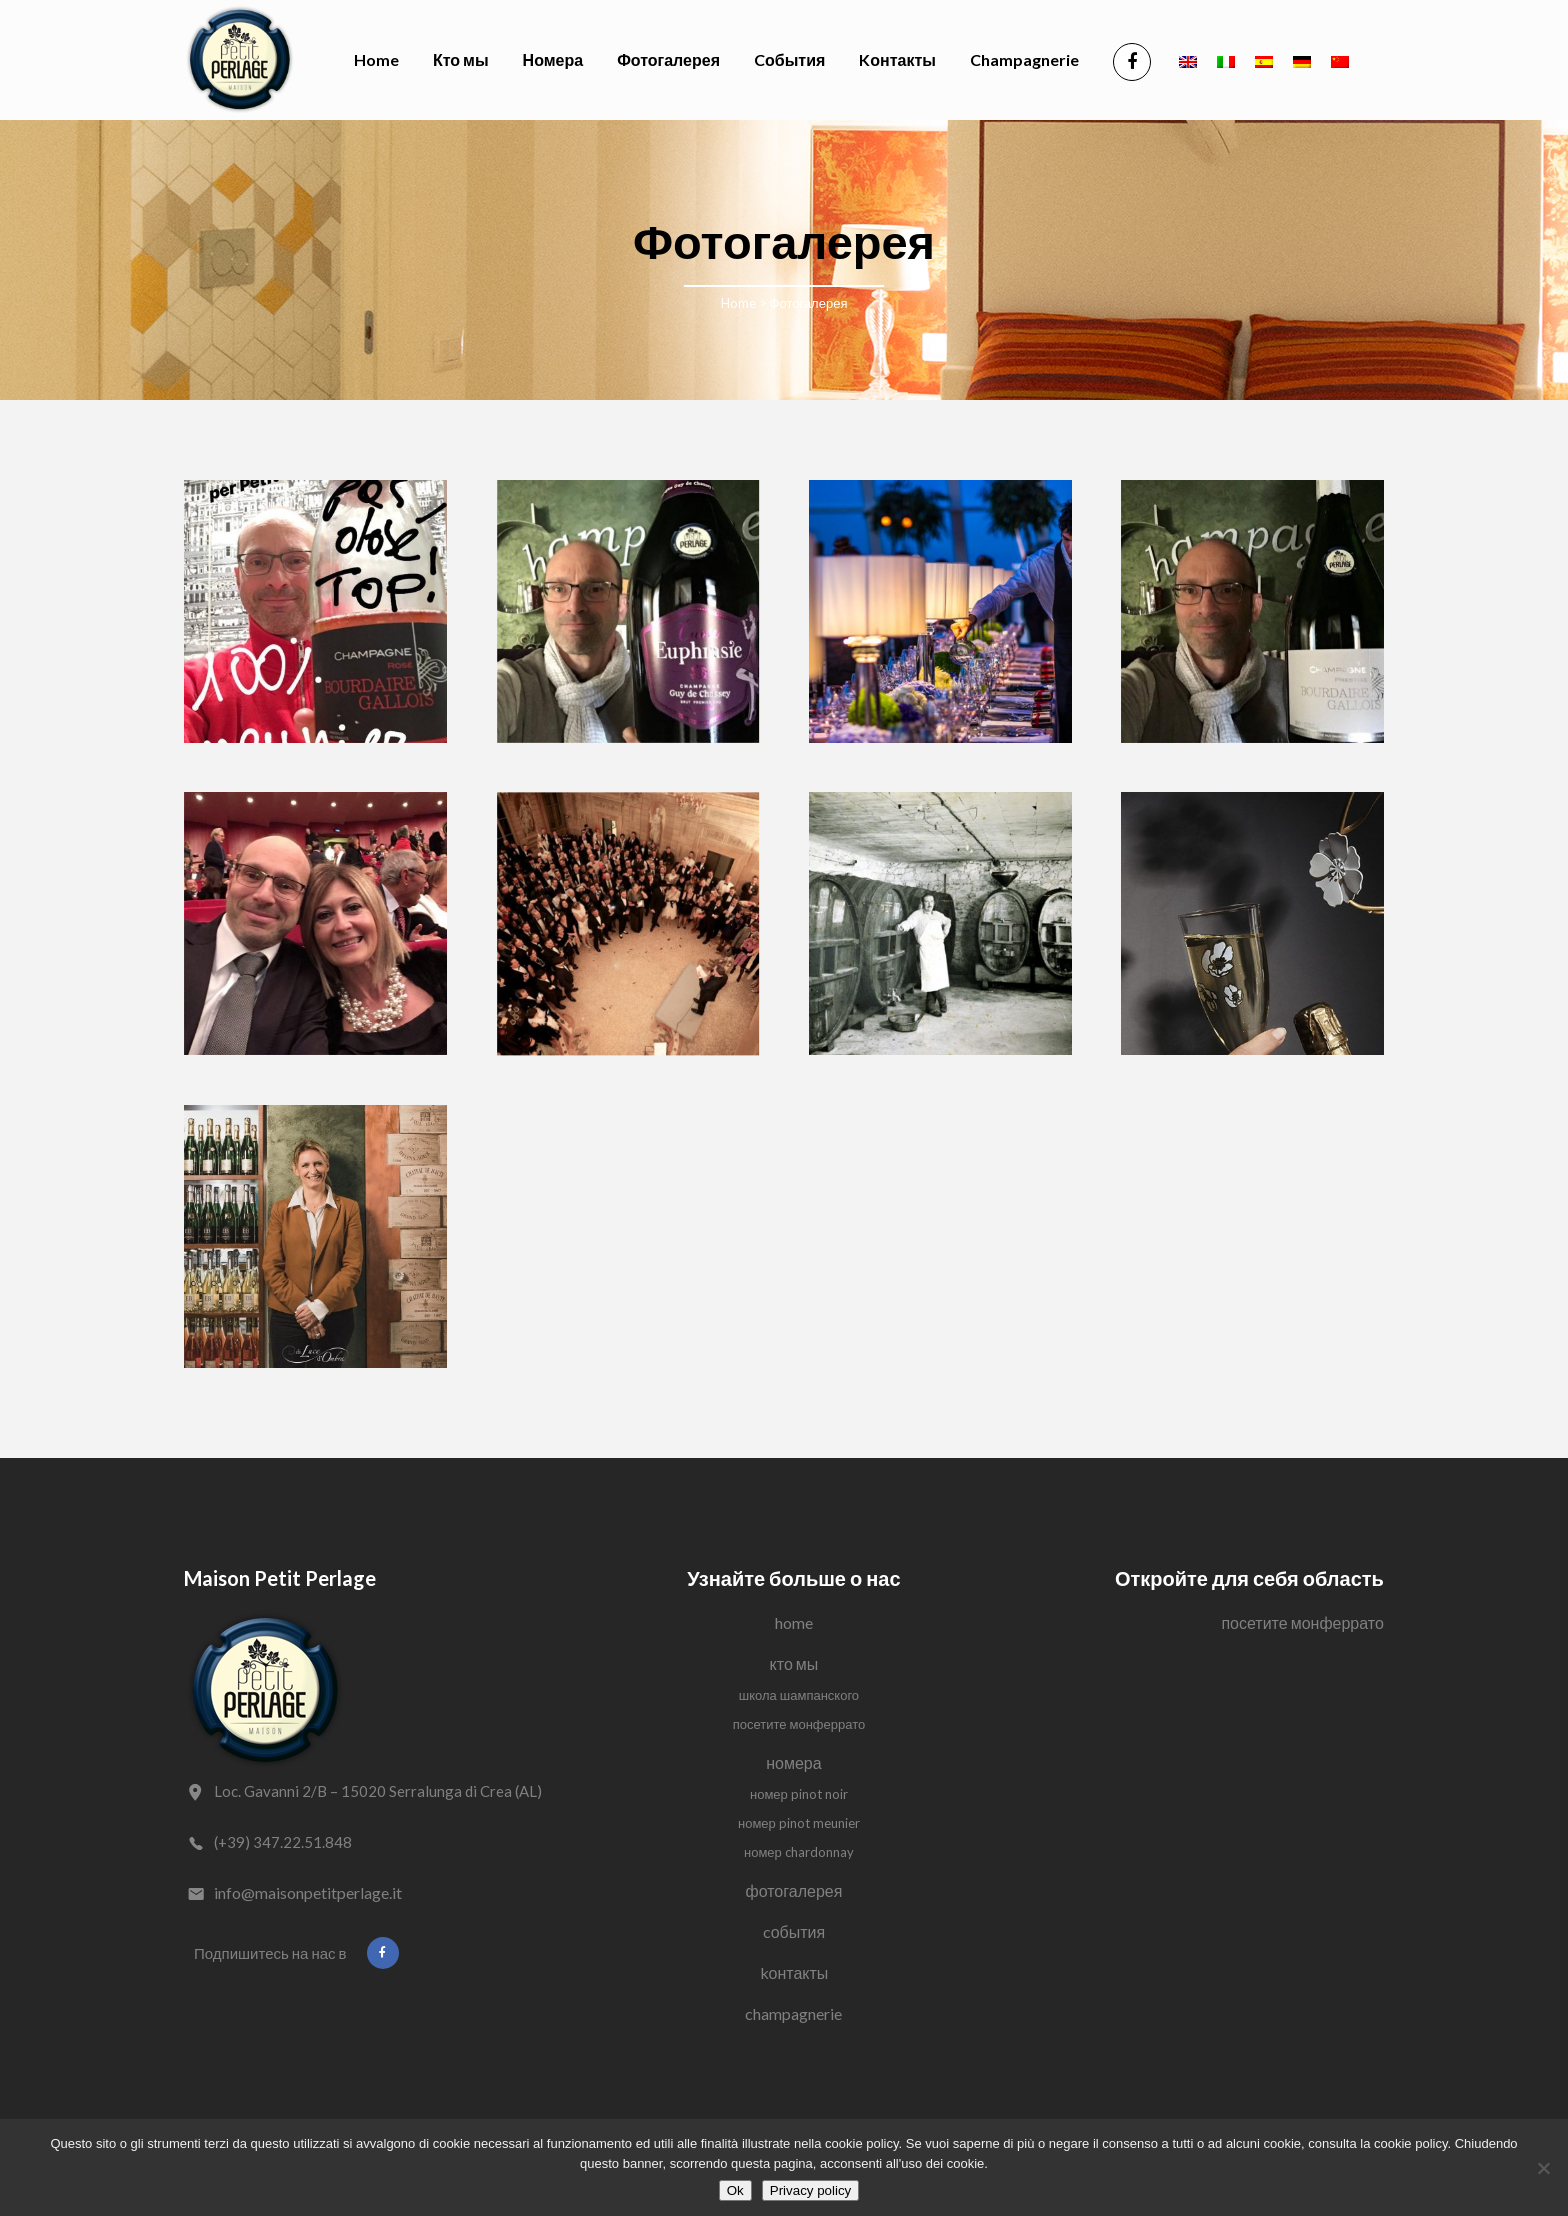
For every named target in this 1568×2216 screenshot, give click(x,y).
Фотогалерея (794, 1890)
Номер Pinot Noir (799, 1794)
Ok (735, 2190)
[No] (1543, 2168)
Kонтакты (794, 1972)
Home (738, 303)
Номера (793, 1762)
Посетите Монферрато (799, 1724)
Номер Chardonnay (799, 1852)
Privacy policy (810, 2190)
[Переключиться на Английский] (1188, 60)
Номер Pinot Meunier (799, 1823)
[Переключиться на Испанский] (1264, 60)
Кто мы (794, 1663)
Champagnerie (793, 2013)
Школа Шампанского (799, 1695)
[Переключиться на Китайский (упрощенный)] (1340, 60)
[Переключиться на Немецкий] (1302, 60)
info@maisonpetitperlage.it (308, 1892)
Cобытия (794, 1931)
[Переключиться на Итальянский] (1226, 60)
